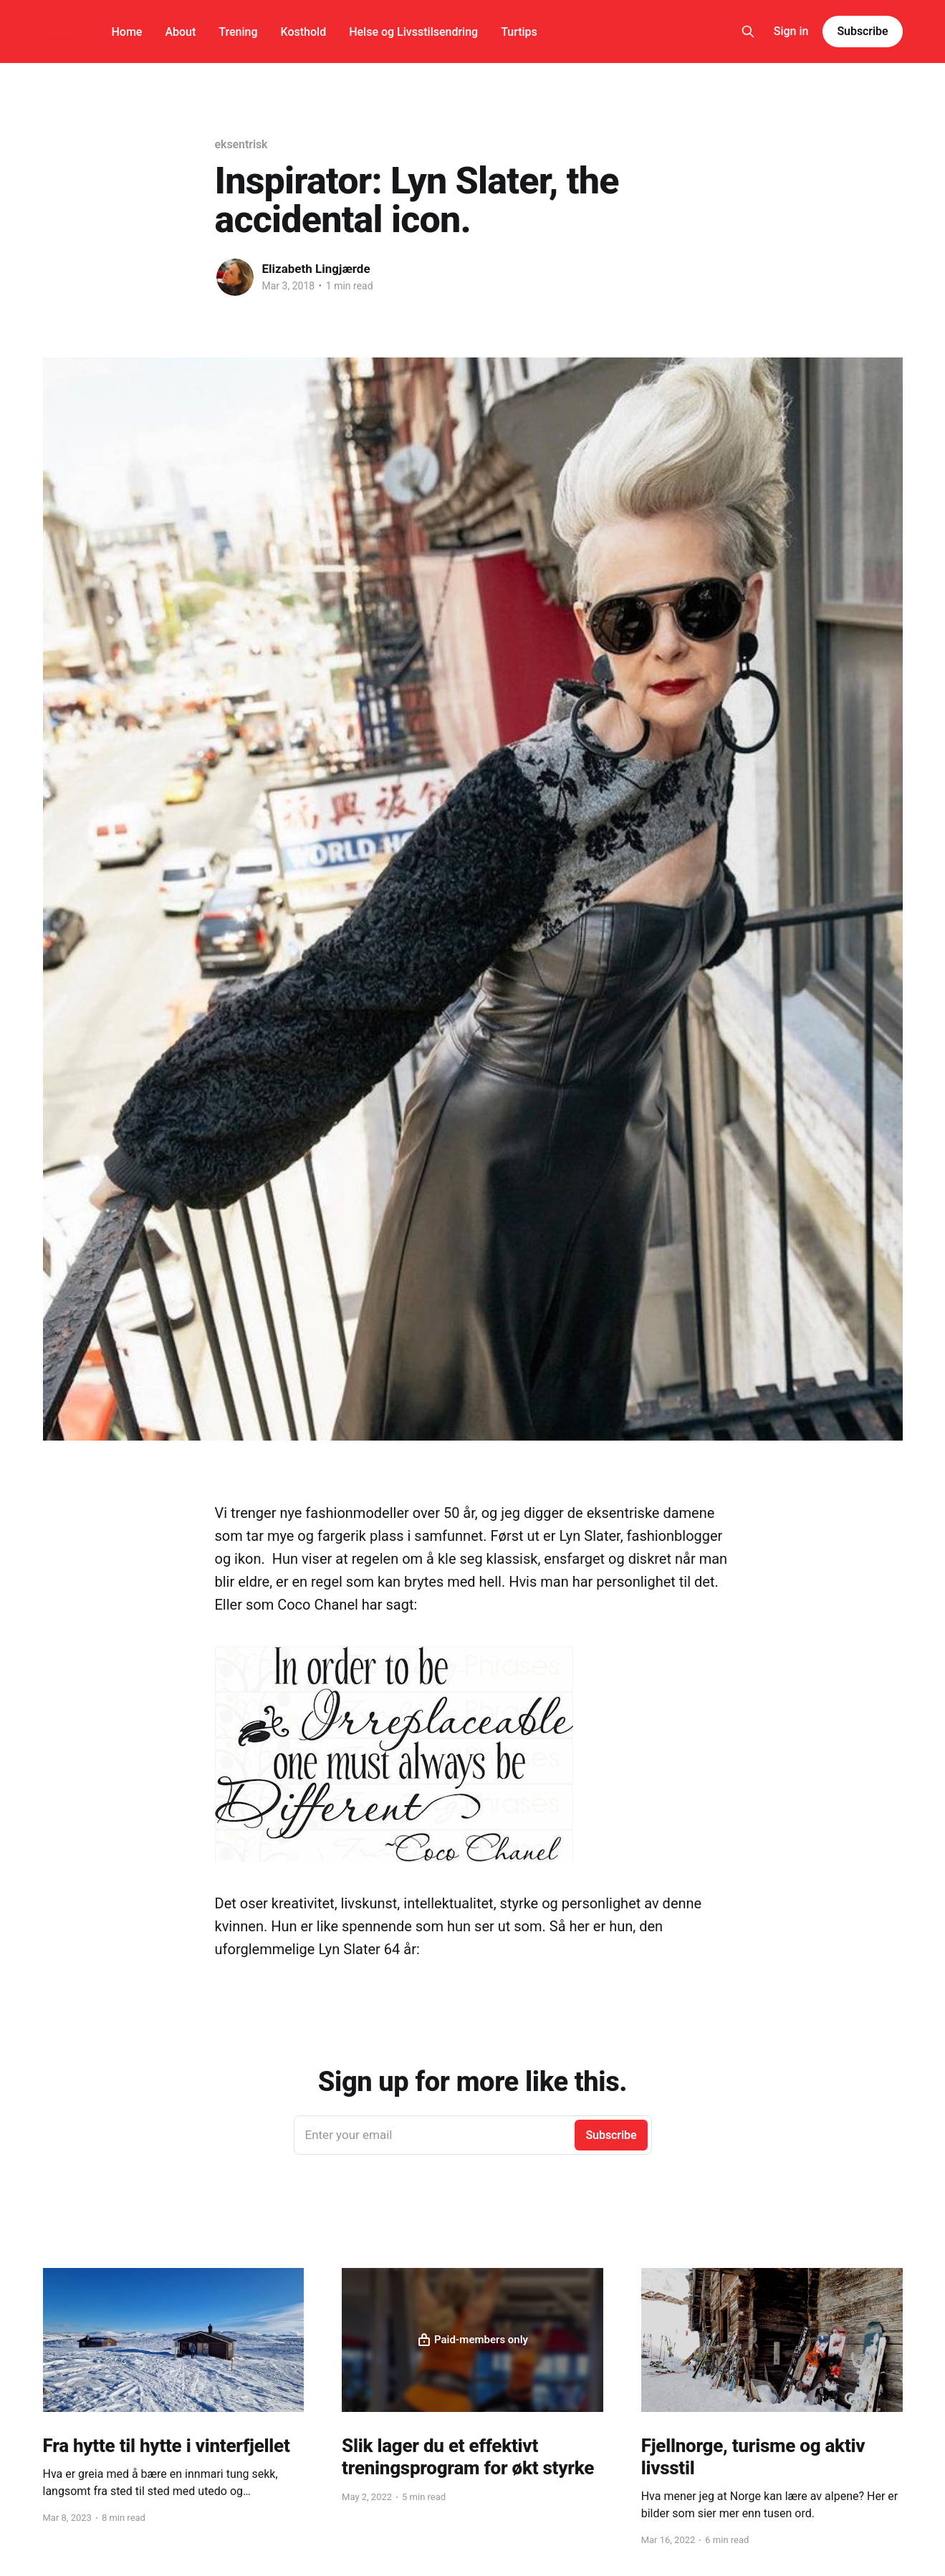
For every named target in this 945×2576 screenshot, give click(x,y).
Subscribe (862, 31)
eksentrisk (241, 144)
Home (127, 32)
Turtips (519, 32)
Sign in (791, 31)
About (180, 32)
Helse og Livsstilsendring (413, 32)
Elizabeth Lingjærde (316, 268)
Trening (238, 32)
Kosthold (304, 32)
